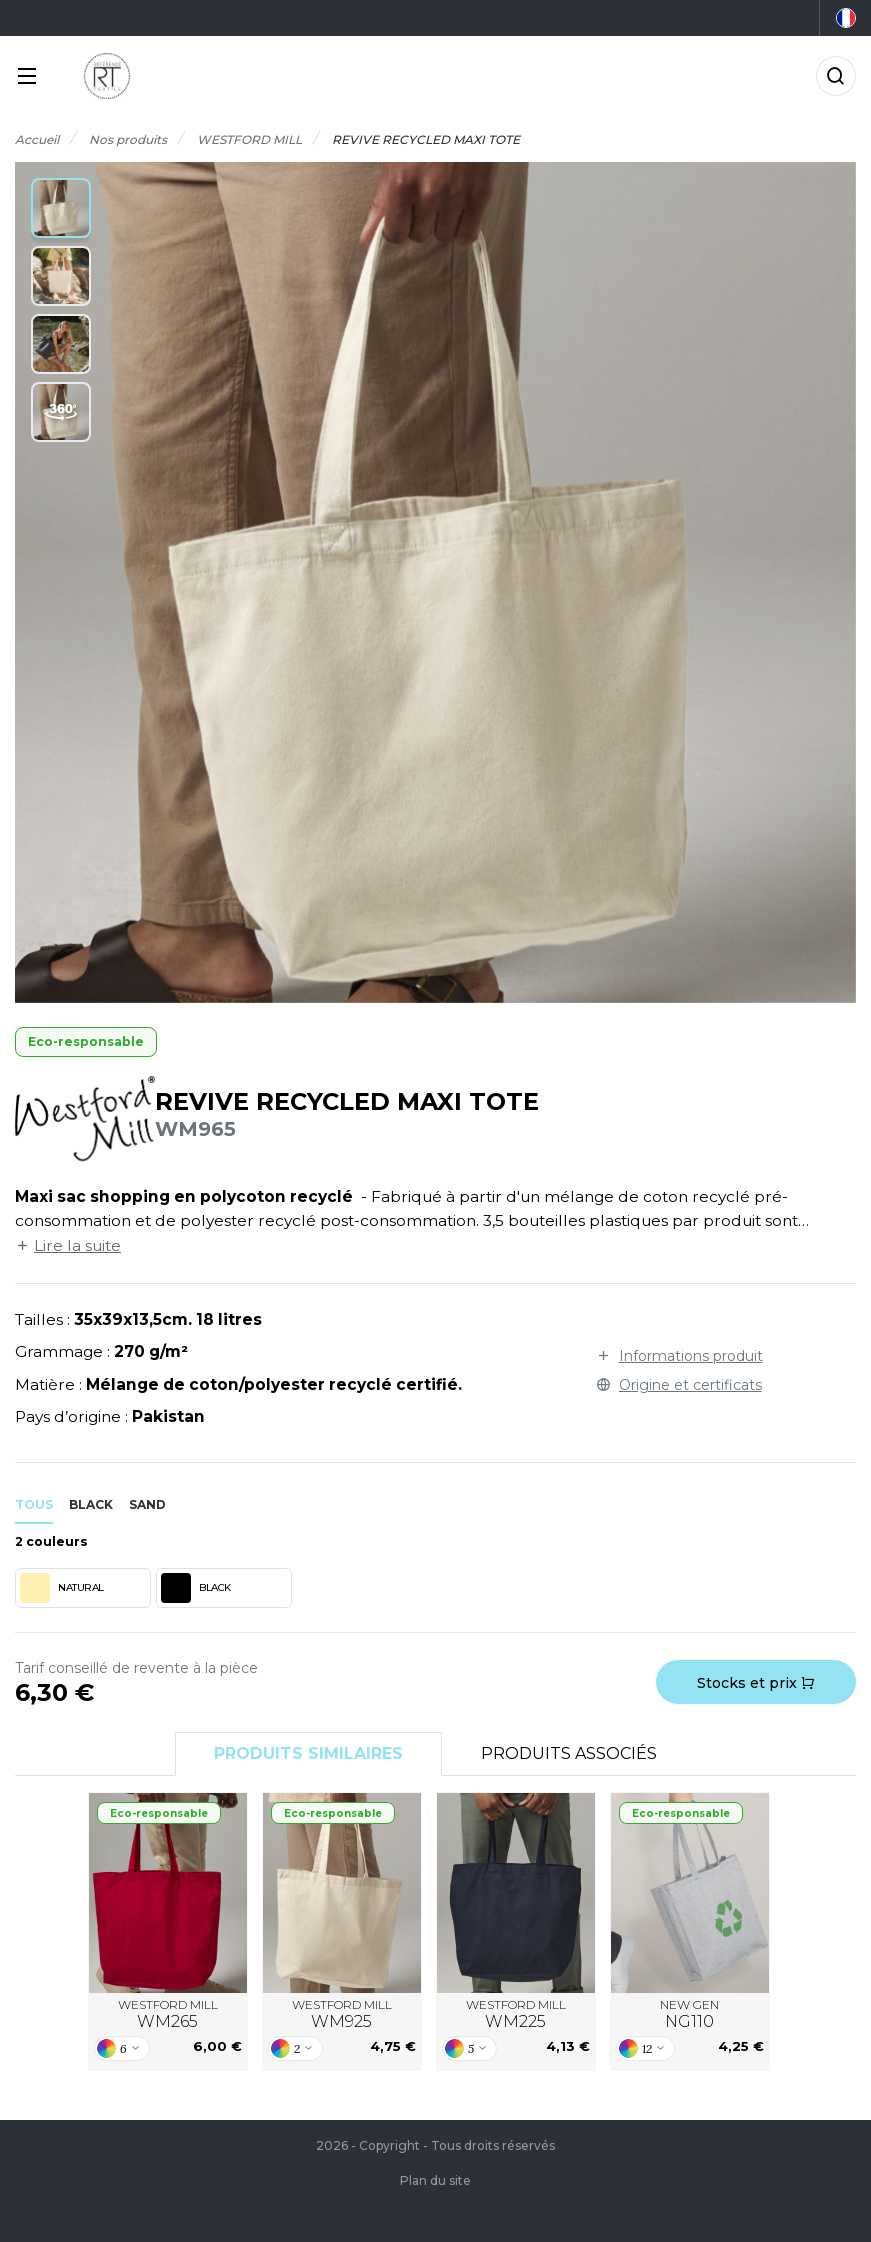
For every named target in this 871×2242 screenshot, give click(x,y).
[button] (61, 208)
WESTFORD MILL (168, 2015)
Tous (34, 1504)
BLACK (196, 1588)
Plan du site (435, 2180)
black (91, 1504)
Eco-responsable (86, 1041)
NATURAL (62, 1588)
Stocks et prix (756, 1683)
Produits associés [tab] (569, 1753)
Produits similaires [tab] (308, 1753)
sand (147, 1504)
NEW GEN (689, 2015)
